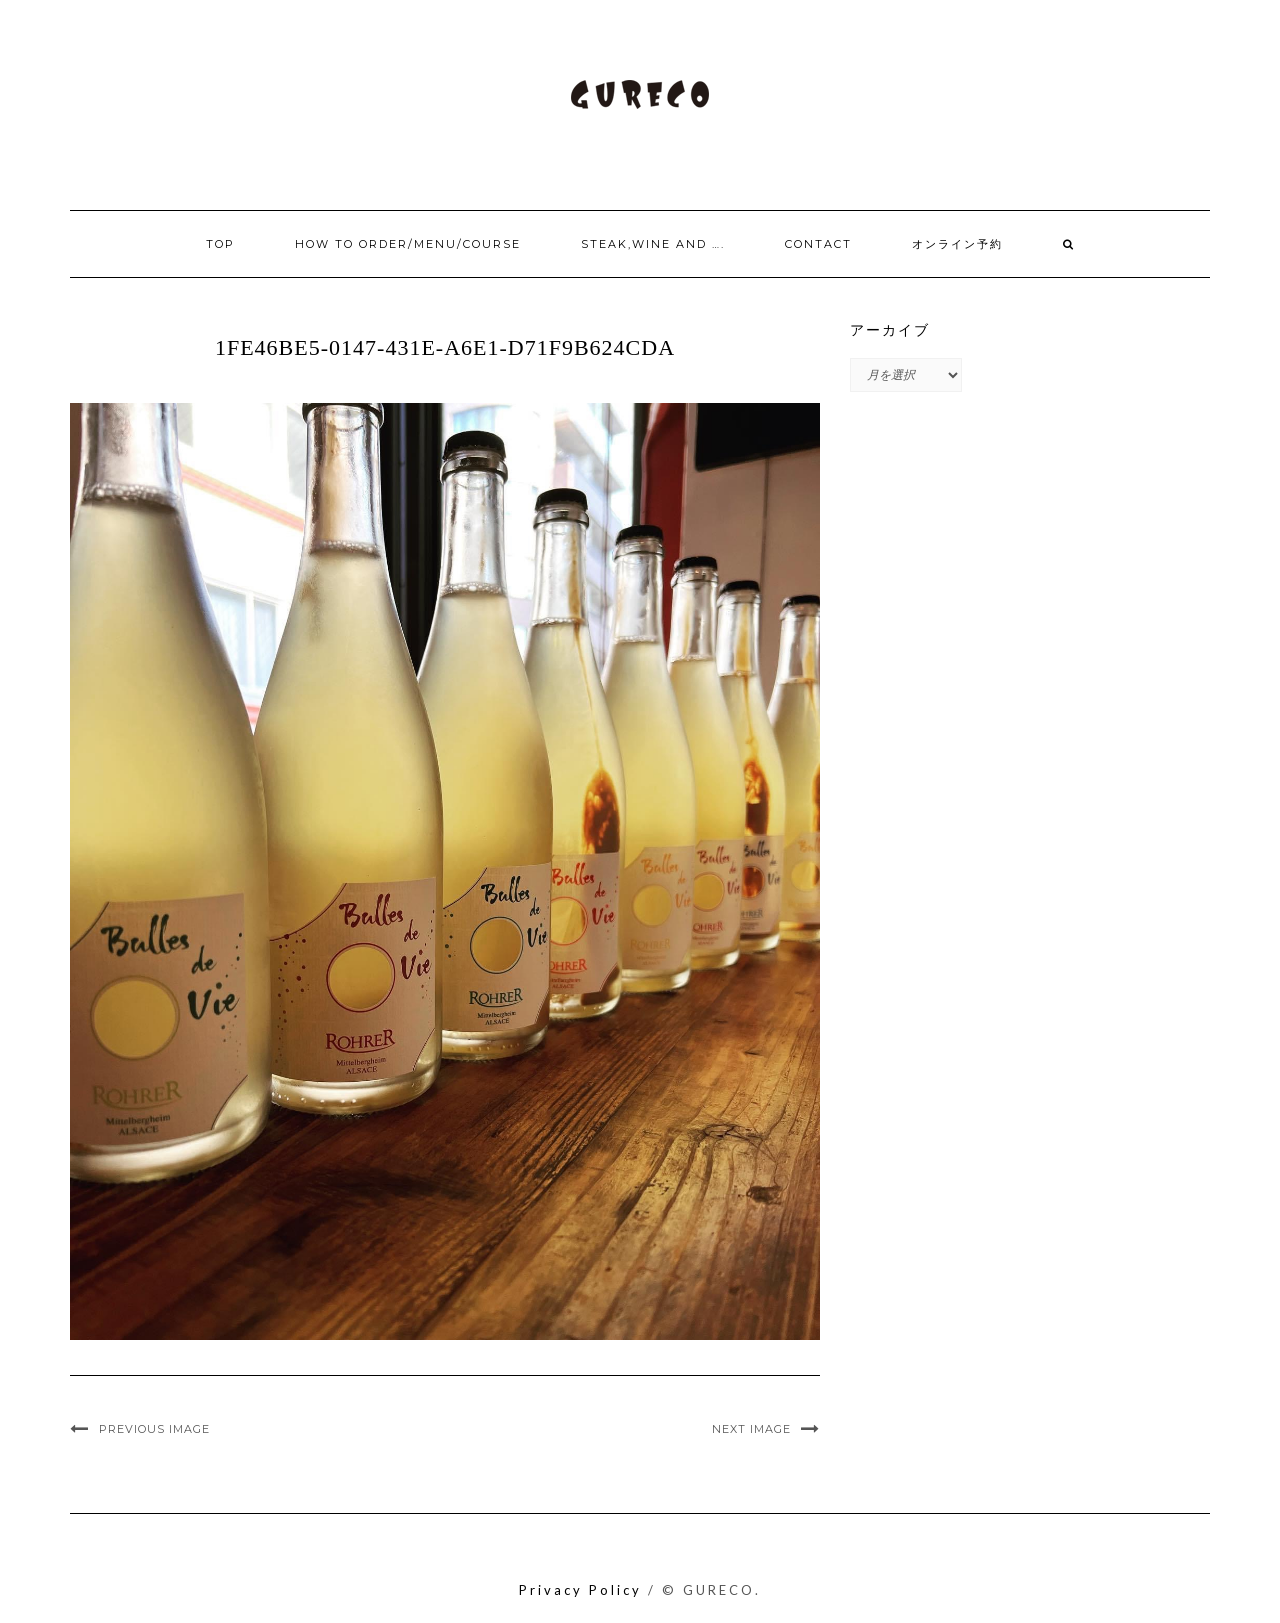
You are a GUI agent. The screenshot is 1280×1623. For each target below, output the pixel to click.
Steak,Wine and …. (653, 244)
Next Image (751, 1429)
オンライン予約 (957, 244)
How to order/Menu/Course (408, 244)
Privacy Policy (580, 1590)
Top (220, 244)
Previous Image (154, 1429)
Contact (818, 244)
